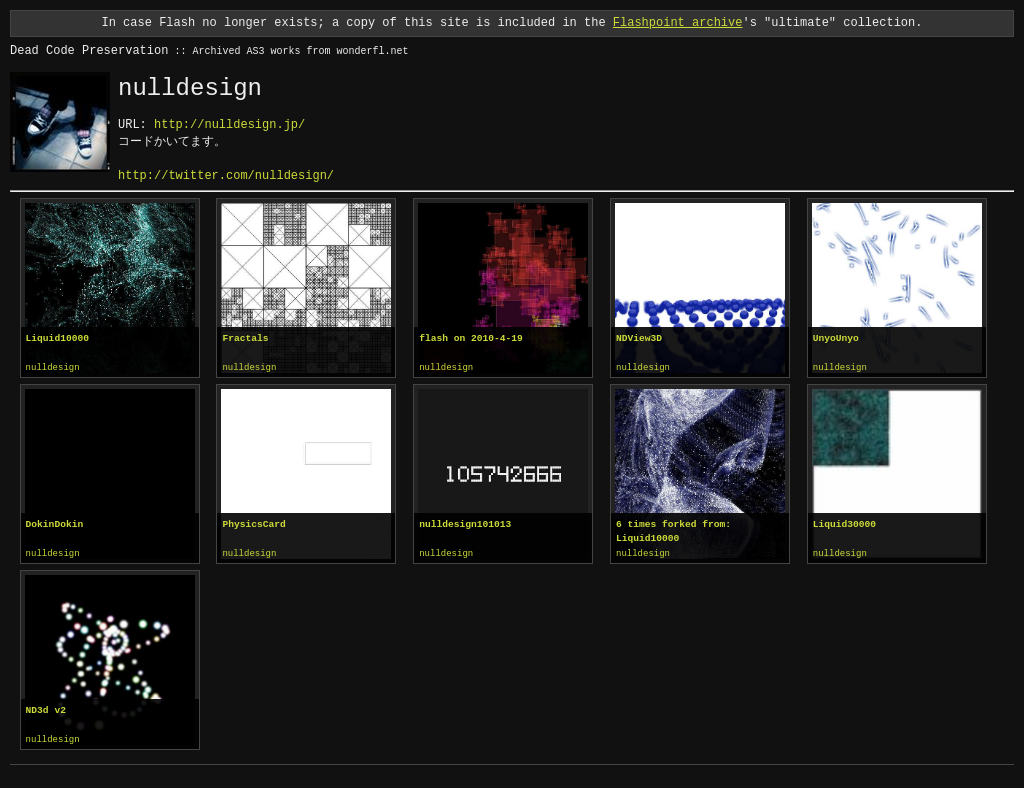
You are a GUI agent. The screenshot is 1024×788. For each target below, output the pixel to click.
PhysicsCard (253, 523)
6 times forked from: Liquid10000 (673, 530)
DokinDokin (55, 523)
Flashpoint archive (678, 22)
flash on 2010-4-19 (471, 338)
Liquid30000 (844, 523)
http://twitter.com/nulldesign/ (226, 175)
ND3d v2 (46, 708)
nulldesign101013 (465, 523)
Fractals (245, 338)
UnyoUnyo (836, 338)
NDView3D (639, 338)
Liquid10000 (57, 338)
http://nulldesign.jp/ (229, 124)
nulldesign (53, 368)
